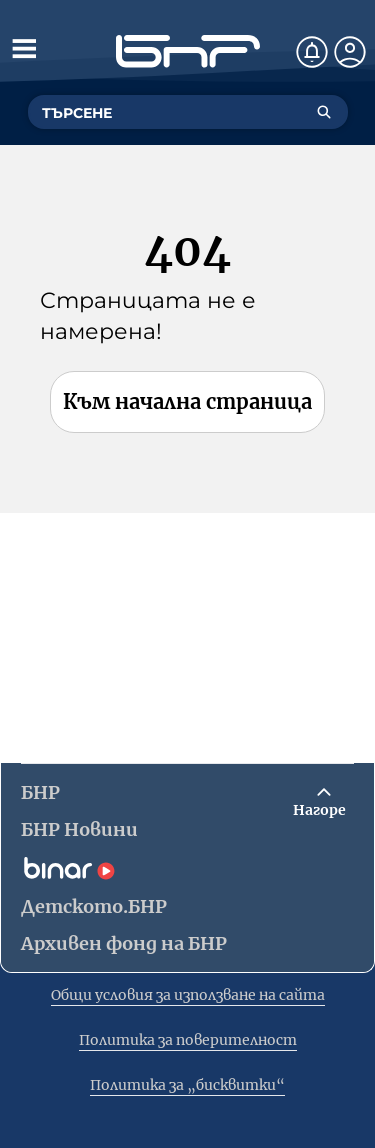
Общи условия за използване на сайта (188, 995)
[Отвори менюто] (24, 48)
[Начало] (188, 51)
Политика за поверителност (188, 1040)
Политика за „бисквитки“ (187, 1085)
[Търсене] (324, 112)
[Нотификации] (312, 52)
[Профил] (350, 52)
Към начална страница (187, 401)
